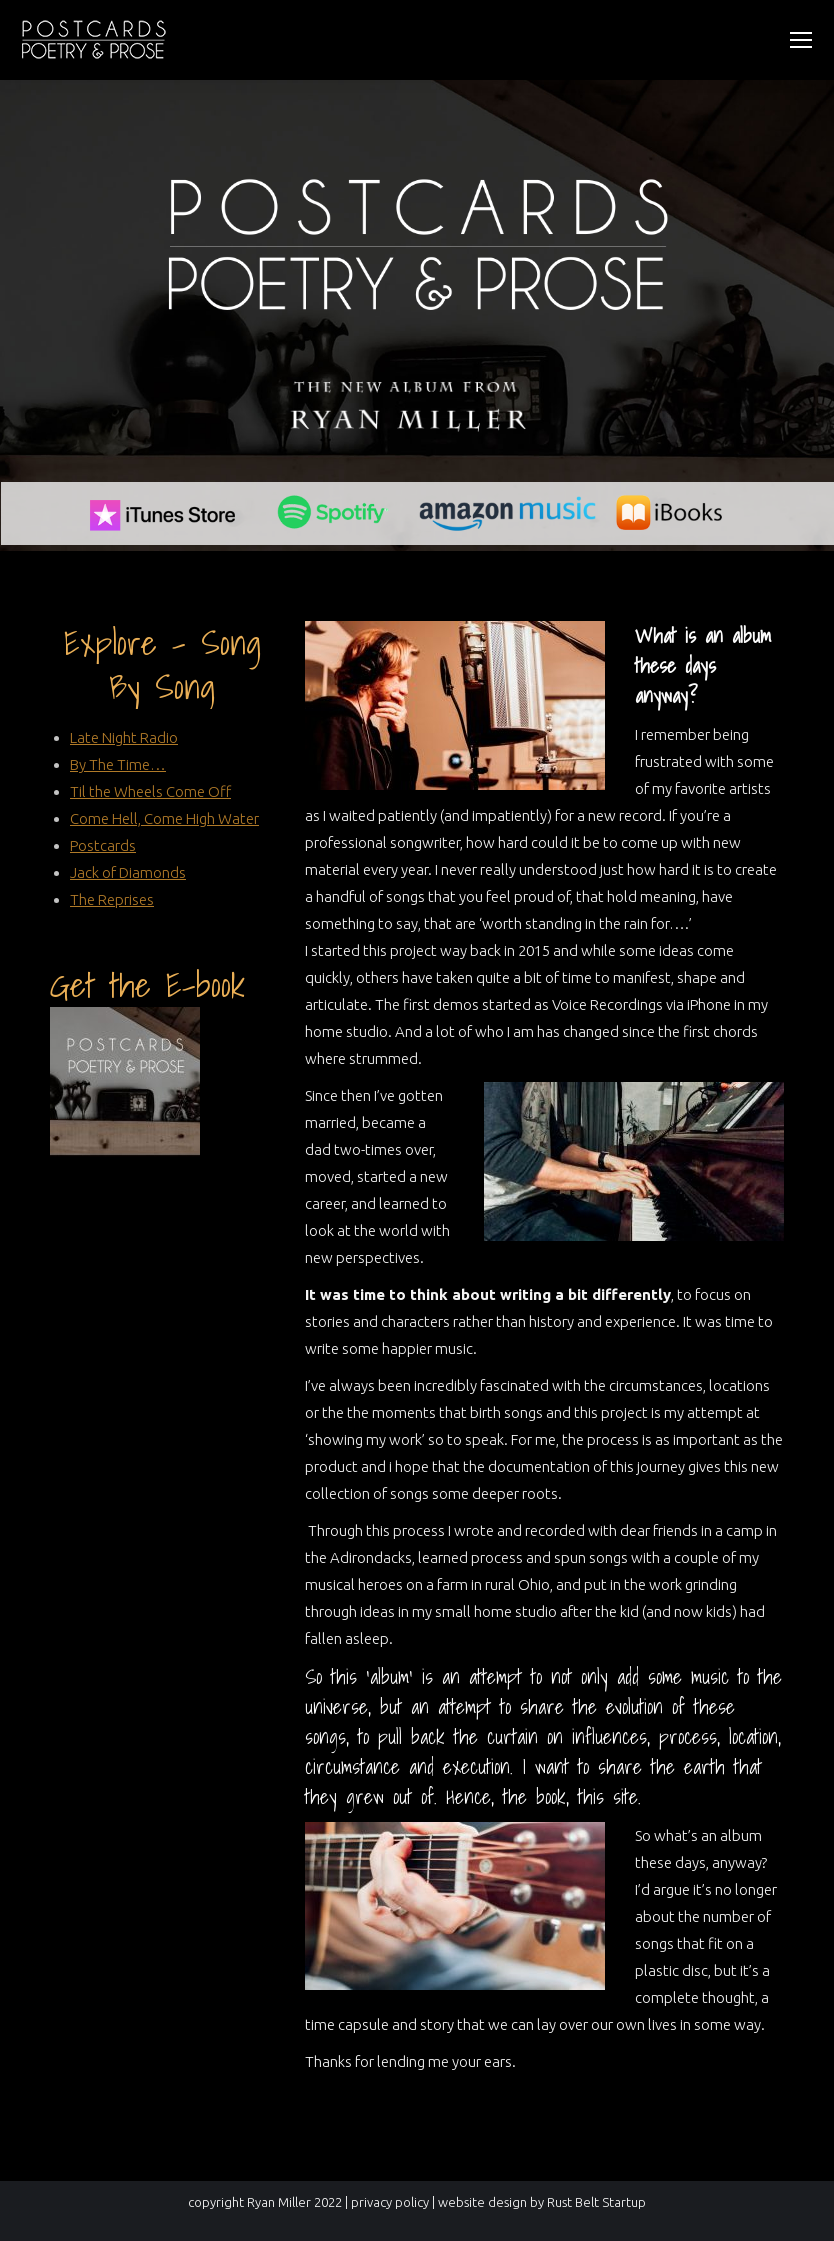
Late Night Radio (124, 737)
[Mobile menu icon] (801, 40)
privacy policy (390, 2202)
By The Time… (118, 764)
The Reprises (112, 899)
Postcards (103, 845)
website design (482, 2202)
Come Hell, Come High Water (164, 818)
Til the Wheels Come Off (150, 791)
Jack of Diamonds (128, 872)
